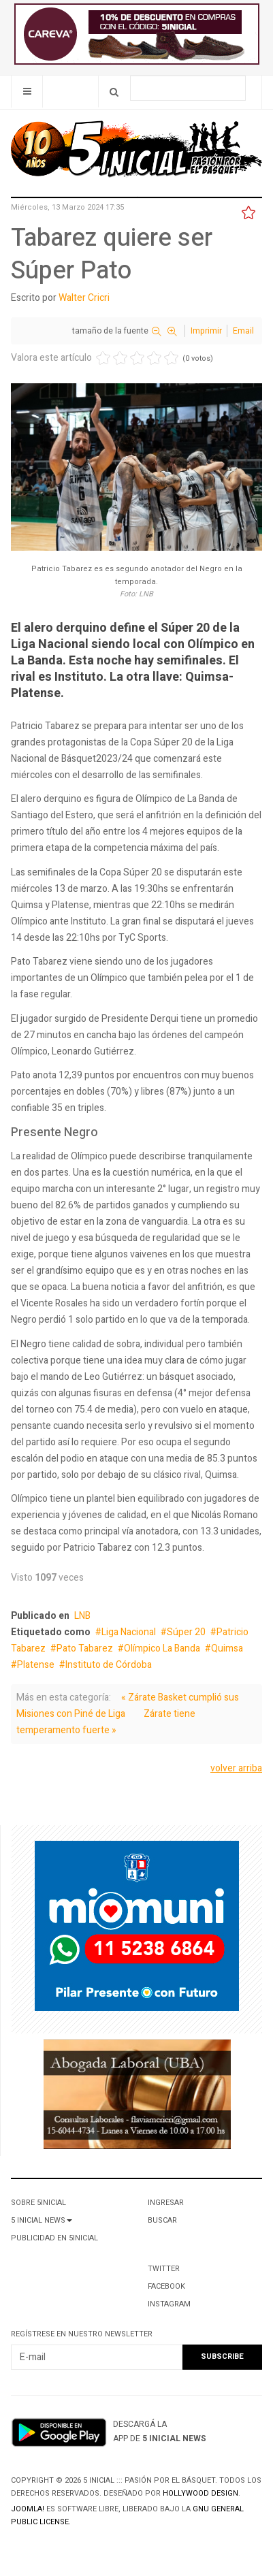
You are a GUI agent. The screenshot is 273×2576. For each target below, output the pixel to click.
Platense (35, 1665)
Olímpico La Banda (162, 1648)
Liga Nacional (128, 1632)
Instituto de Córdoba (108, 1665)
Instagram (169, 2304)
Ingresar (166, 2202)
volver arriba (236, 1768)
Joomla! (27, 2509)
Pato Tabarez (85, 1648)
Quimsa (227, 1648)
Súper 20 (186, 1632)
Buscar (162, 2220)
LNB (82, 1616)
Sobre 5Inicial (38, 2202)
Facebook (166, 2286)
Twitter (164, 2268)
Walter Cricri (84, 298)
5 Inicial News (41, 2220)
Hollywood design (200, 2493)
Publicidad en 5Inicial (54, 2238)
